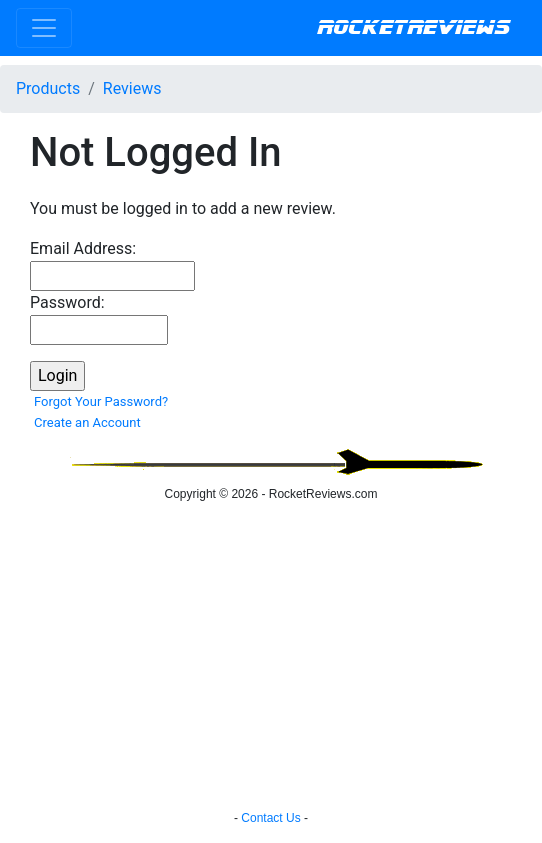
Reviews (132, 88)
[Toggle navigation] (44, 28)
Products (48, 88)
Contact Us (270, 818)
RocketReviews (413, 28)
